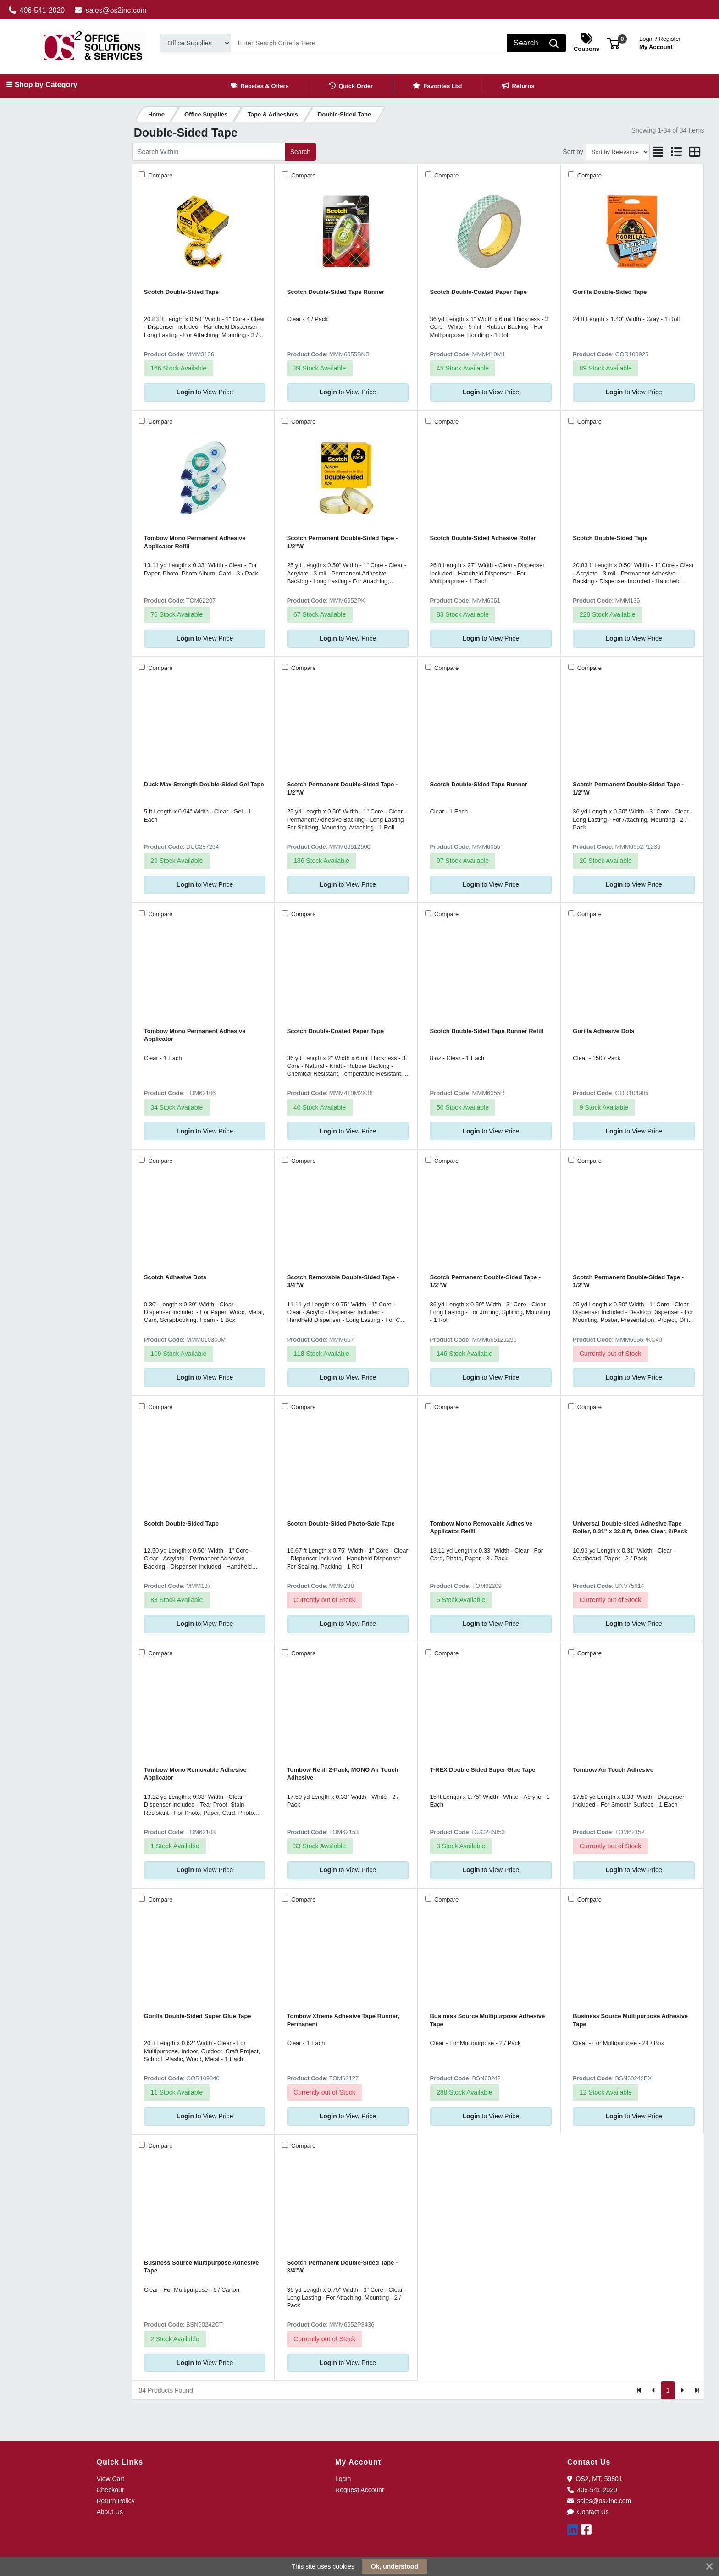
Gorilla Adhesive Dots (603, 1031)
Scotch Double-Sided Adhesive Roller (483, 538)
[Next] (682, 2390)
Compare (160, 175)
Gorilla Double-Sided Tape (610, 291)
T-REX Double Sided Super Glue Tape (483, 1769)
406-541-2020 (37, 10)
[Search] (369, 43)
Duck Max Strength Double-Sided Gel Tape (204, 784)
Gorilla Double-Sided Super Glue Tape (197, 2015)
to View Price (205, 392)
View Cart (110, 2478)
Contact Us (588, 2511)
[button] (613, 42)
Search (300, 151)
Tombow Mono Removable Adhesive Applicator (195, 1773)
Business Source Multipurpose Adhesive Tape (487, 2019)
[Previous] (654, 2390)
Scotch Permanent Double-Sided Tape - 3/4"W (342, 2266)
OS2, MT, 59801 (594, 2478)
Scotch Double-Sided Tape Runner (335, 291)
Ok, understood (394, 2566)
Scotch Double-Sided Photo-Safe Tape (341, 1523)
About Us (109, 2511)
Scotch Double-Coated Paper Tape (478, 291)
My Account (660, 41)
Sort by (573, 151)
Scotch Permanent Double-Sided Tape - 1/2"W (342, 542)
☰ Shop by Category (41, 84)
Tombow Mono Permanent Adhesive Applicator (195, 1035)
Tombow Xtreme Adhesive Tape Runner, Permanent (343, 2019)
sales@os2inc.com (111, 10)
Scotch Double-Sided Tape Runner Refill (486, 1031)
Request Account (359, 2489)
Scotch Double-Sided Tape (181, 291)
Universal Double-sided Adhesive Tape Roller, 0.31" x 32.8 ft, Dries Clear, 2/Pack (630, 1527)
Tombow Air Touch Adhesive (613, 1769)
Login (343, 2478)
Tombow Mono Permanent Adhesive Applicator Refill (195, 542)
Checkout (109, 2489)
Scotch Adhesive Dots (175, 1277)
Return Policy (115, 2500)
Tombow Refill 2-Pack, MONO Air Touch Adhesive (342, 1773)
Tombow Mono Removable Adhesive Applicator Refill (481, 1527)
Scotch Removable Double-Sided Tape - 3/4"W (343, 1281)
